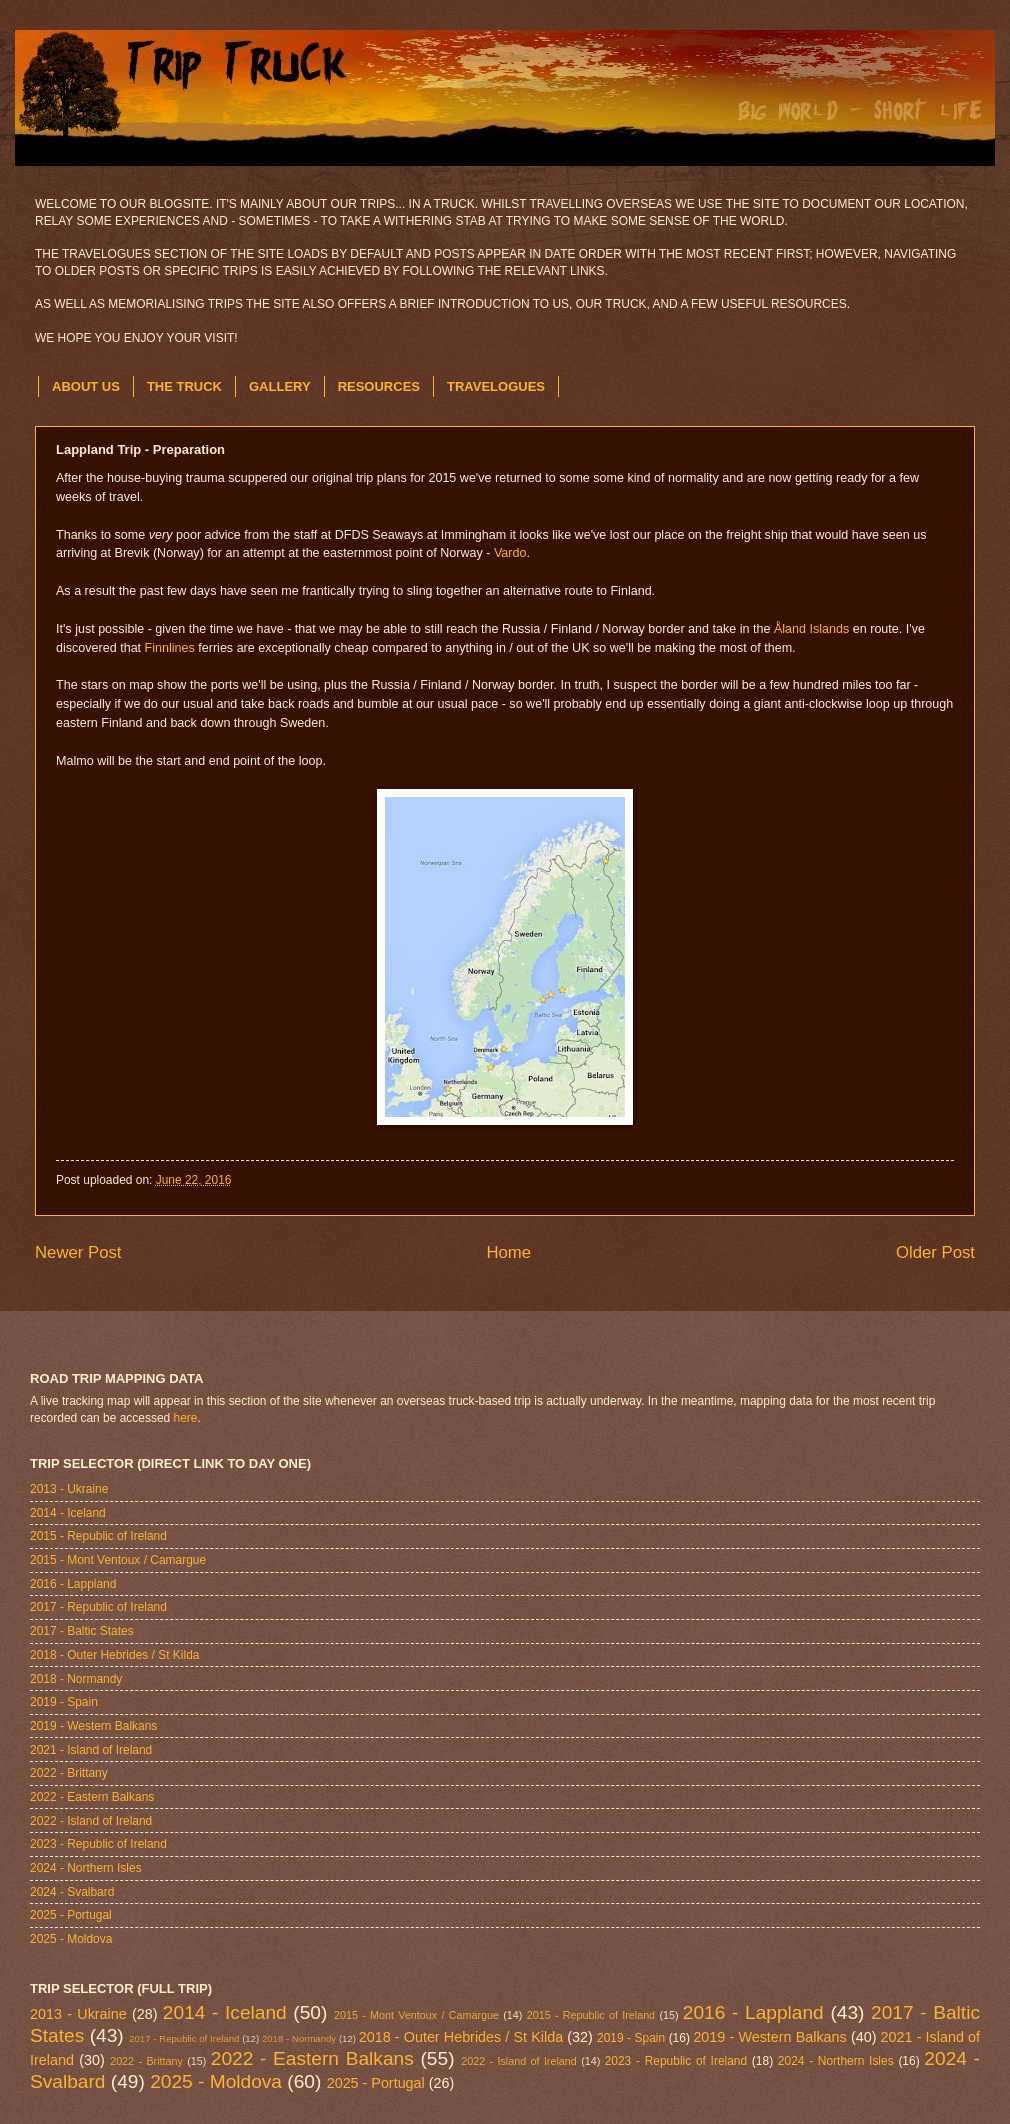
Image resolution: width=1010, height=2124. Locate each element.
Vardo (510, 553)
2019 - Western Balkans (93, 1726)
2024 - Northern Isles (86, 1868)
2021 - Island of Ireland (91, 1750)
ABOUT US (86, 386)
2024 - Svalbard (72, 1892)
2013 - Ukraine (69, 1489)
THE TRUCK (184, 386)
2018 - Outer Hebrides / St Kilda (114, 1655)
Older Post (935, 1252)
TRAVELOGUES (496, 386)
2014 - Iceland (68, 1513)
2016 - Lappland (73, 1584)
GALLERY (280, 386)
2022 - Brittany (69, 1773)
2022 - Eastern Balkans (92, 1797)
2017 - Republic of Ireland (98, 1607)
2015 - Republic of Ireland (98, 1536)
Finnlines (170, 648)
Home (508, 1252)
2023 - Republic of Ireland (98, 1844)
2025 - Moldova (71, 1939)
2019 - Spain (64, 1702)
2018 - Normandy (76, 1679)
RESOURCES (379, 386)
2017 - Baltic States (82, 1631)
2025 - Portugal (71, 1915)
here (186, 1418)
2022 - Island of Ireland (91, 1821)
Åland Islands (811, 629)
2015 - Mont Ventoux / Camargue (118, 1560)
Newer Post (78, 1252)
